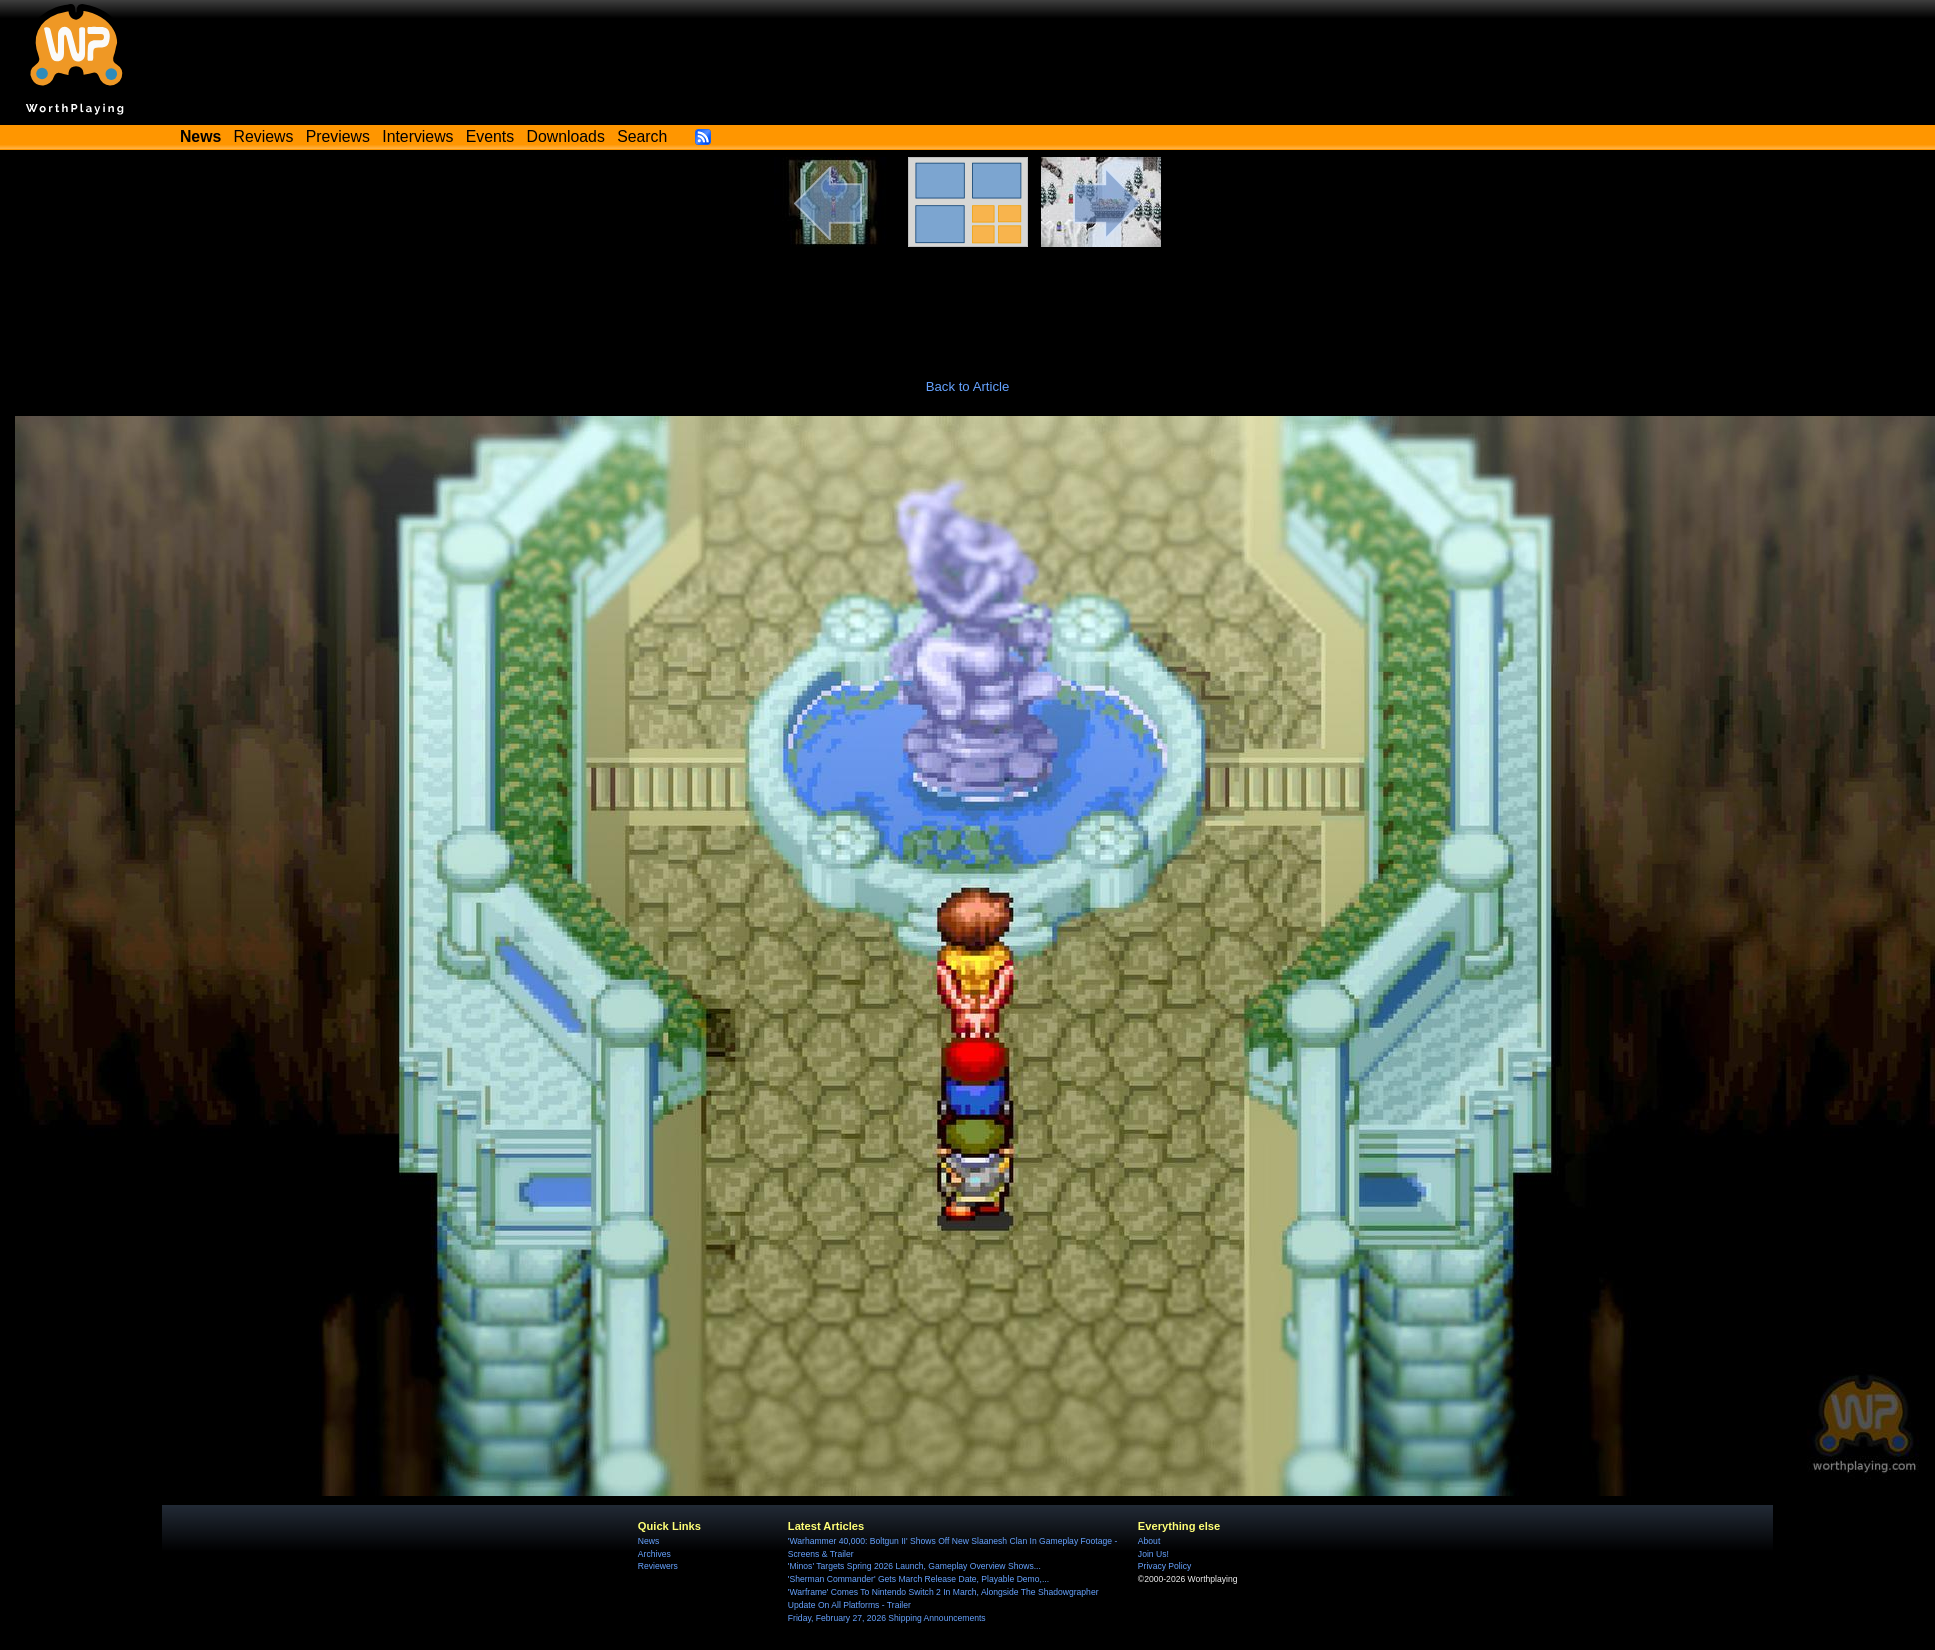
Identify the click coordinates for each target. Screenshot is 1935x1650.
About (1149, 1541)
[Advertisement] (968, 302)
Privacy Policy (1164, 1566)
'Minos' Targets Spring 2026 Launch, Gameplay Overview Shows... (914, 1566)
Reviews (264, 136)
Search (642, 136)
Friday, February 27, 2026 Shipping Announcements (887, 1618)
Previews (338, 136)
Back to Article (968, 386)
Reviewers (658, 1566)
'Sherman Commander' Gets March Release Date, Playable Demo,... (918, 1579)
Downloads (566, 136)
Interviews (417, 136)
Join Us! (1153, 1554)
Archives (654, 1554)
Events (490, 136)
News (648, 1541)
